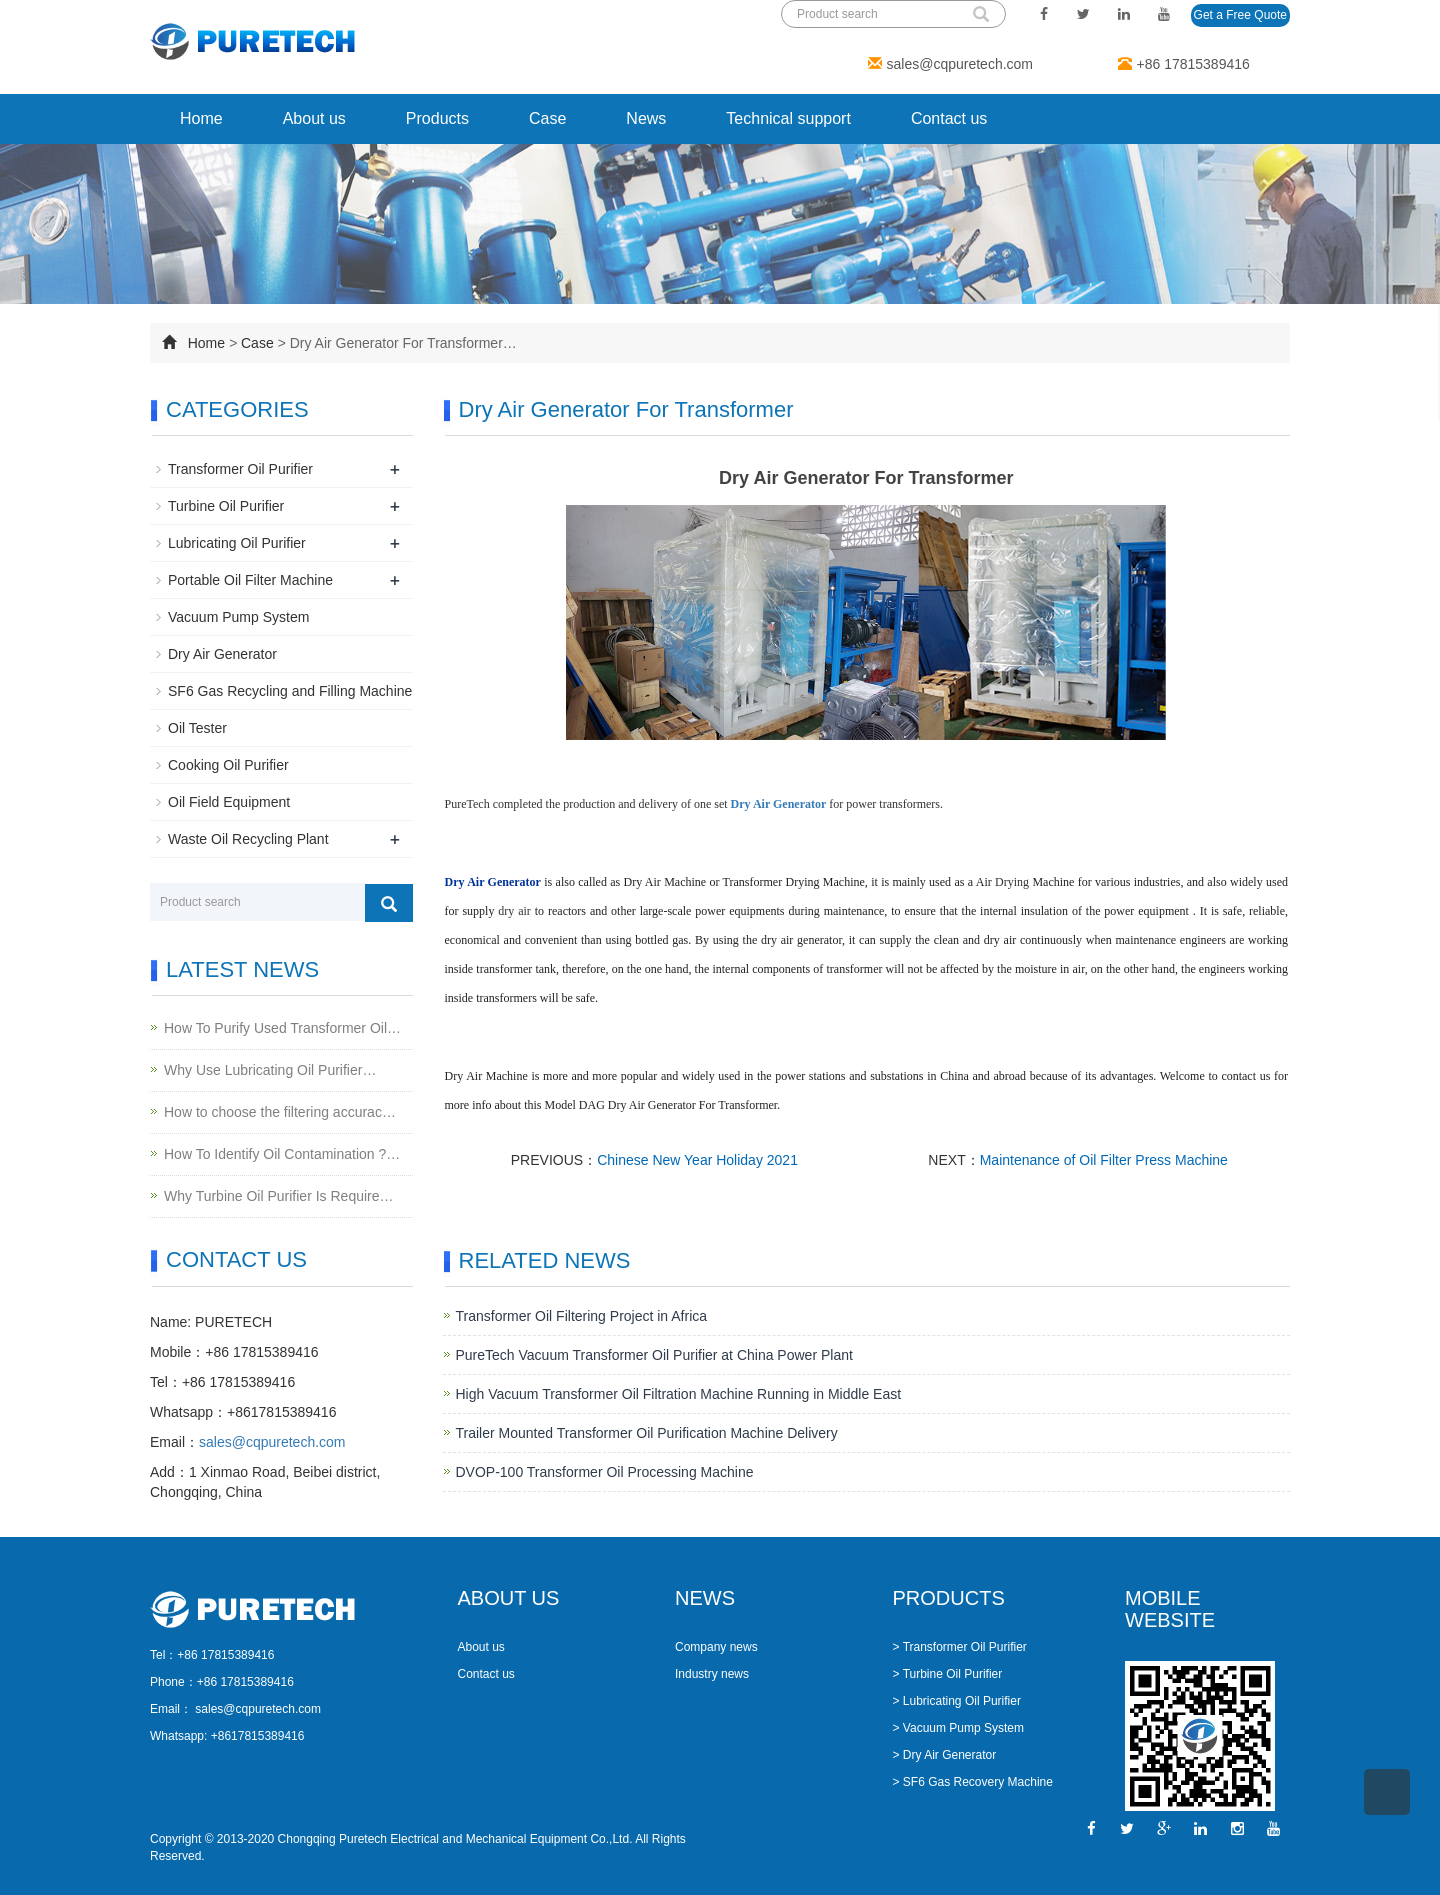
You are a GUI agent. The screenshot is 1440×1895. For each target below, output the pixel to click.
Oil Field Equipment (229, 802)
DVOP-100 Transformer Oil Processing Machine (605, 1472)
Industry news (712, 1674)
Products (437, 118)
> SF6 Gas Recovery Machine (973, 1782)
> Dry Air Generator (945, 1755)
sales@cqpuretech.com (960, 64)
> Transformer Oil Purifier (960, 1647)
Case (547, 118)
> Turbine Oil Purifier (948, 1674)
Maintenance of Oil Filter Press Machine (1104, 1160)
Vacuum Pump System (238, 617)
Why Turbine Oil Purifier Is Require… (279, 1196)
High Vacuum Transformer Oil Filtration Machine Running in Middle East (679, 1394)
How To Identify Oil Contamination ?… (282, 1154)
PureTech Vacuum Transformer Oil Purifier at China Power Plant (654, 1355)
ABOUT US (509, 1598)
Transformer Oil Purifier (240, 469)
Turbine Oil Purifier (226, 506)
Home (201, 118)
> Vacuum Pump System (959, 1728)
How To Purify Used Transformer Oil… (282, 1028)
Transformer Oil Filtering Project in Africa (582, 1316)
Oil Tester (197, 728)
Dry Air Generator (222, 654)
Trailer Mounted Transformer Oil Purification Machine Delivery (647, 1433)
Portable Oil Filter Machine (250, 580)
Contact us (949, 118)
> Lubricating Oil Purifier (957, 1701)
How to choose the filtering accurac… (280, 1112)
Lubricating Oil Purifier (237, 543)
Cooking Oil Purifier (228, 765)
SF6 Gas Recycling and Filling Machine (290, 691)
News (646, 118)
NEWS (705, 1598)
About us (314, 118)
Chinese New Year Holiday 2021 (697, 1160)
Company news (716, 1647)
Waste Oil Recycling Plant (248, 839)
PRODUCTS (949, 1598)
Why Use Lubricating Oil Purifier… (270, 1070)
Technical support (788, 118)
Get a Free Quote (1240, 15)
